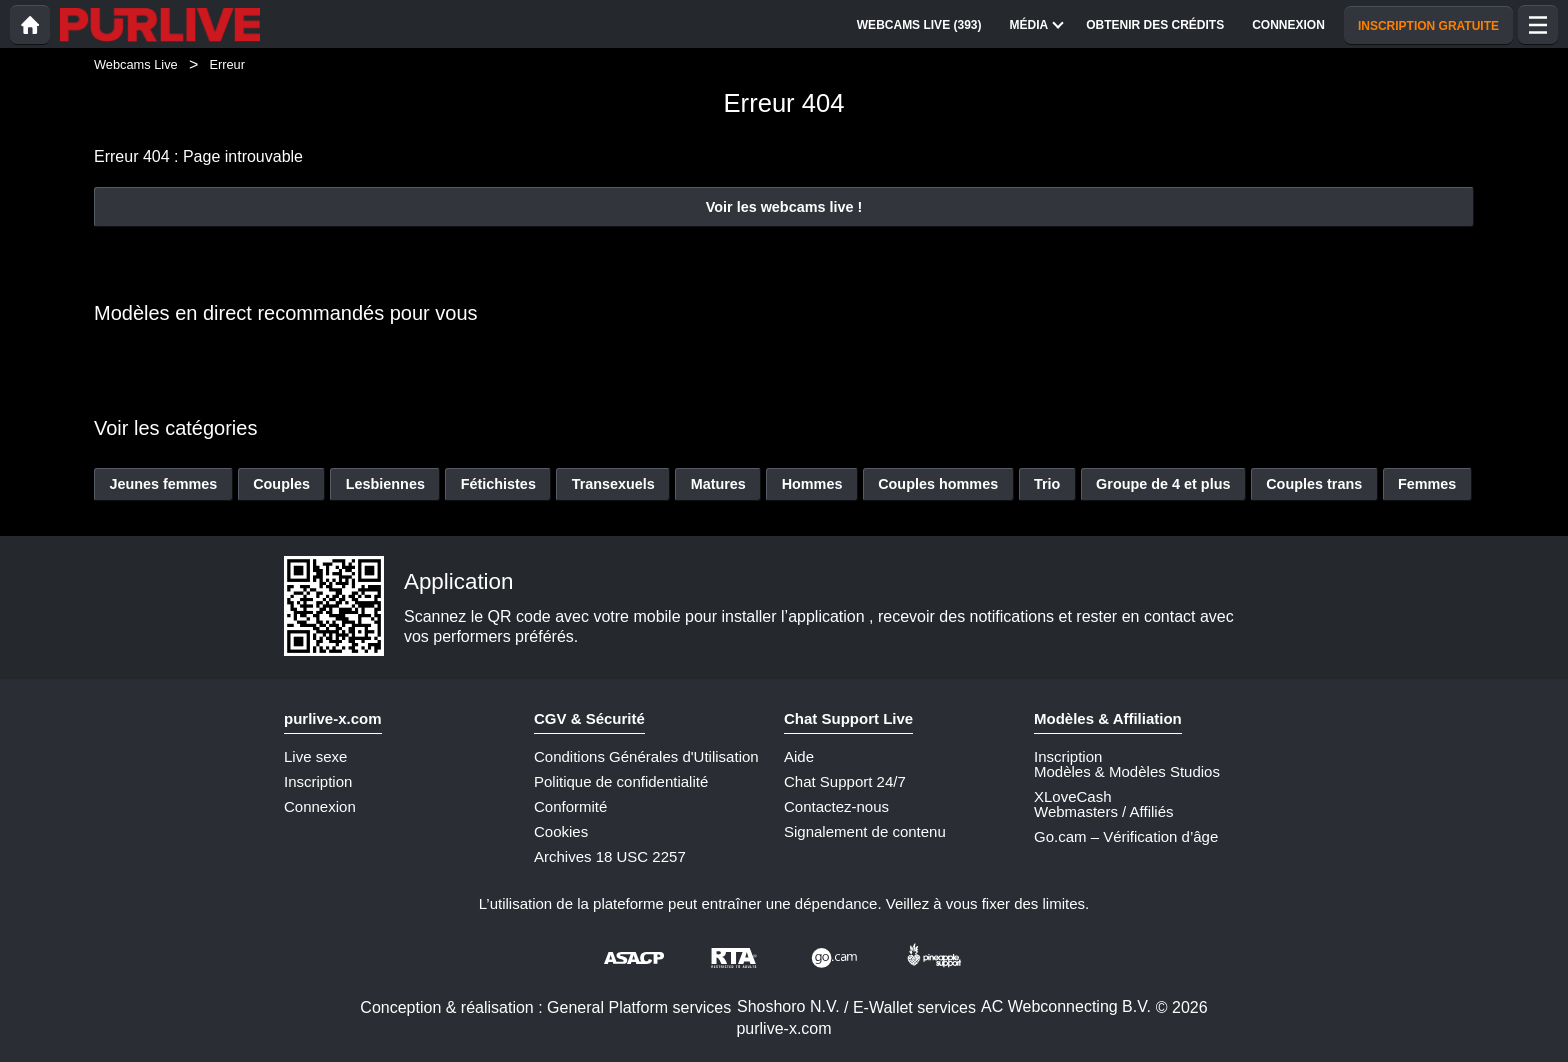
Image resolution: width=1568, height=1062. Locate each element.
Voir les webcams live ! (784, 207)
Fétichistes (498, 484)
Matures (718, 484)
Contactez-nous (836, 806)
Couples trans (1314, 484)
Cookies (561, 831)
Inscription (318, 781)
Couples (281, 484)
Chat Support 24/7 (845, 781)
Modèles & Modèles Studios (1127, 771)
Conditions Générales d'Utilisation (646, 756)
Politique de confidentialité (621, 781)
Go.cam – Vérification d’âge (1126, 836)
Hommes (812, 484)
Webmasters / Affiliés (1104, 811)
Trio (1047, 484)
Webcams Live (136, 64)
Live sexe (315, 756)
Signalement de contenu (865, 831)
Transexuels (613, 484)
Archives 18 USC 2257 (610, 856)
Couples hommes (938, 484)
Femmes (1427, 484)
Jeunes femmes (163, 484)
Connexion (320, 806)
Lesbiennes (385, 484)
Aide (799, 756)
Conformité (570, 806)
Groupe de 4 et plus (1163, 484)
